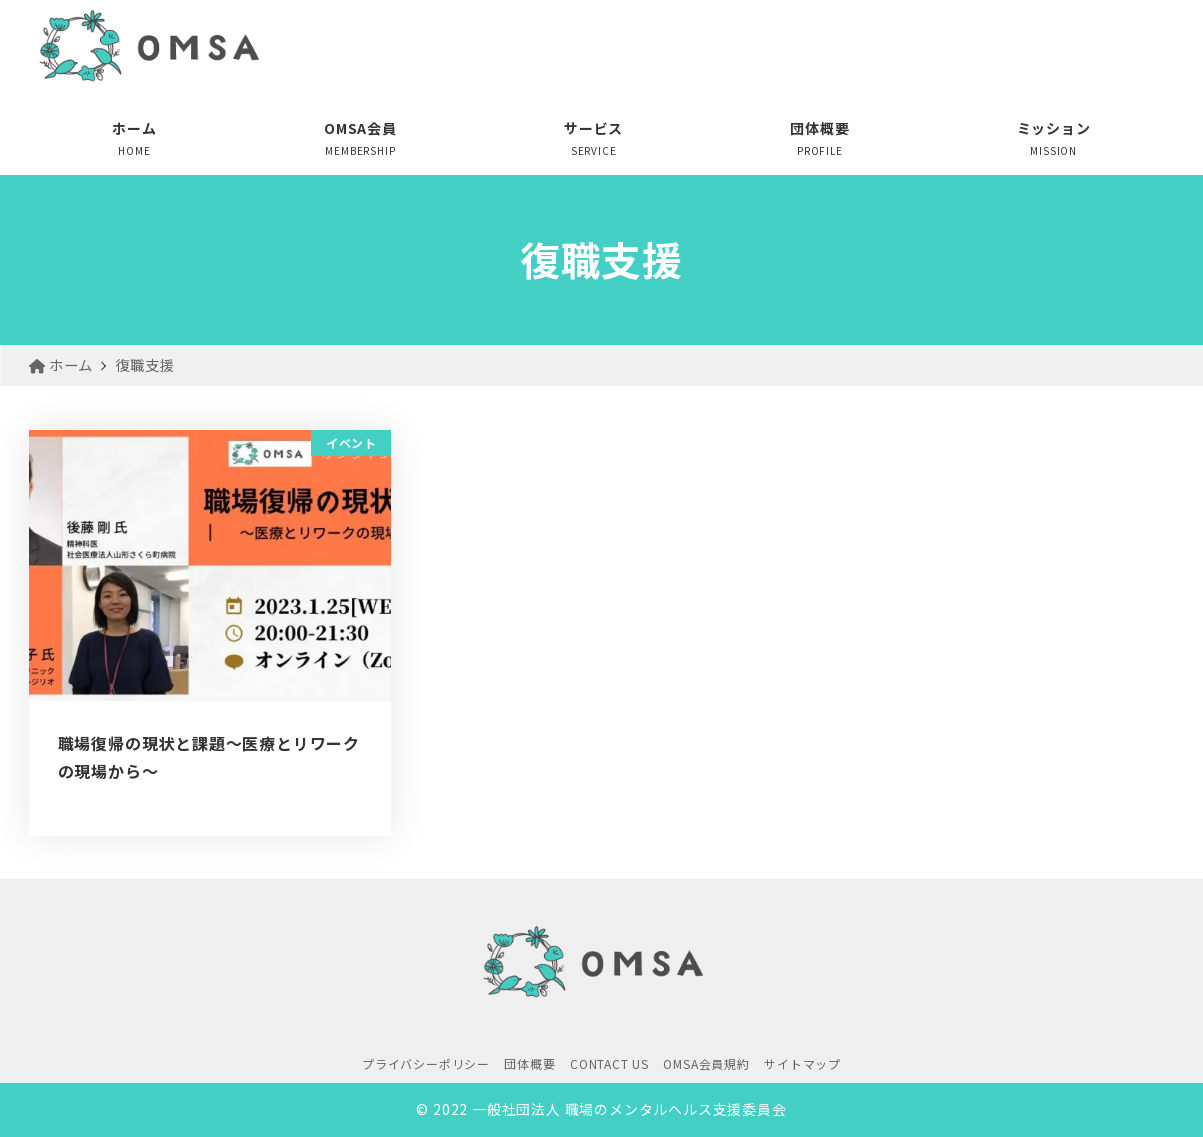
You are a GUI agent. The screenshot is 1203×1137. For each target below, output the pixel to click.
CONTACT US (609, 1063)
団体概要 (529, 1063)
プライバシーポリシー (426, 1063)
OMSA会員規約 (706, 1063)
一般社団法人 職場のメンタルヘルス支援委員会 (629, 1109)
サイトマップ (802, 1063)
